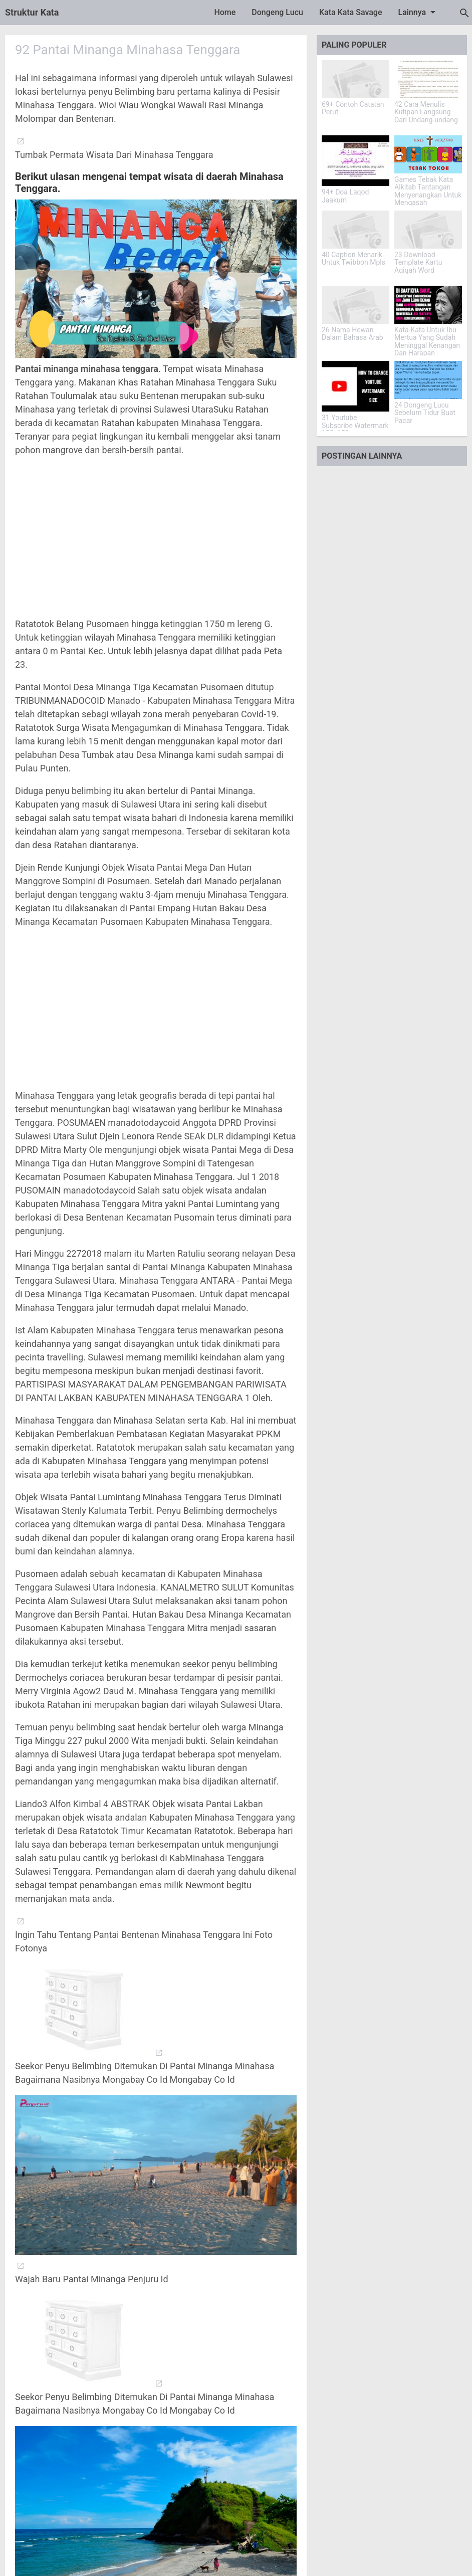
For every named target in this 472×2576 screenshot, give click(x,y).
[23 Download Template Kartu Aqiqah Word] (428, 230)
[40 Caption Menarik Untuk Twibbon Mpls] (355, 230)
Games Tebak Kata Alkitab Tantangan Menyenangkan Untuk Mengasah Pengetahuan (427, 195)
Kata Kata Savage (350, 12)
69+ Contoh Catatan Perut (353, 108)
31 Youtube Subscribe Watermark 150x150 (355, 425)
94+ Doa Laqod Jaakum (345, 196)
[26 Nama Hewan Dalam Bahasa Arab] (355, 305)
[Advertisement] (156, 537)
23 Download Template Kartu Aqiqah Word (418, 262)
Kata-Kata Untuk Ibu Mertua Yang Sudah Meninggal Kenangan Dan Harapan (427, 341)
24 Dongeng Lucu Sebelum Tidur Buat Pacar (424, 413)
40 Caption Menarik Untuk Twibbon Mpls (353, 258)
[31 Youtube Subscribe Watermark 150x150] (355, 386)
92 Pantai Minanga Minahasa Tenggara (128, 49)
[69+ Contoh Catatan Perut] (355, 79)
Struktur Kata (32, 12)
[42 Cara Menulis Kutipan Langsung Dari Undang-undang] (428, 79)
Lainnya (418, 12)
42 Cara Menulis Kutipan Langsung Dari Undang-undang (426, 112)
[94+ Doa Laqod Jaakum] (355, 160)
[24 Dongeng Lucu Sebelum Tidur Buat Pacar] (428, 380)
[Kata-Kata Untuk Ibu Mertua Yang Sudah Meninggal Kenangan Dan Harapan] (428, 305)
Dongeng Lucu (277, 12)
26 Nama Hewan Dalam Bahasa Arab (352, 333)
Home (224, 12)
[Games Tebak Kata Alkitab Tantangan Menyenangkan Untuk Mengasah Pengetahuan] (428, 154)
